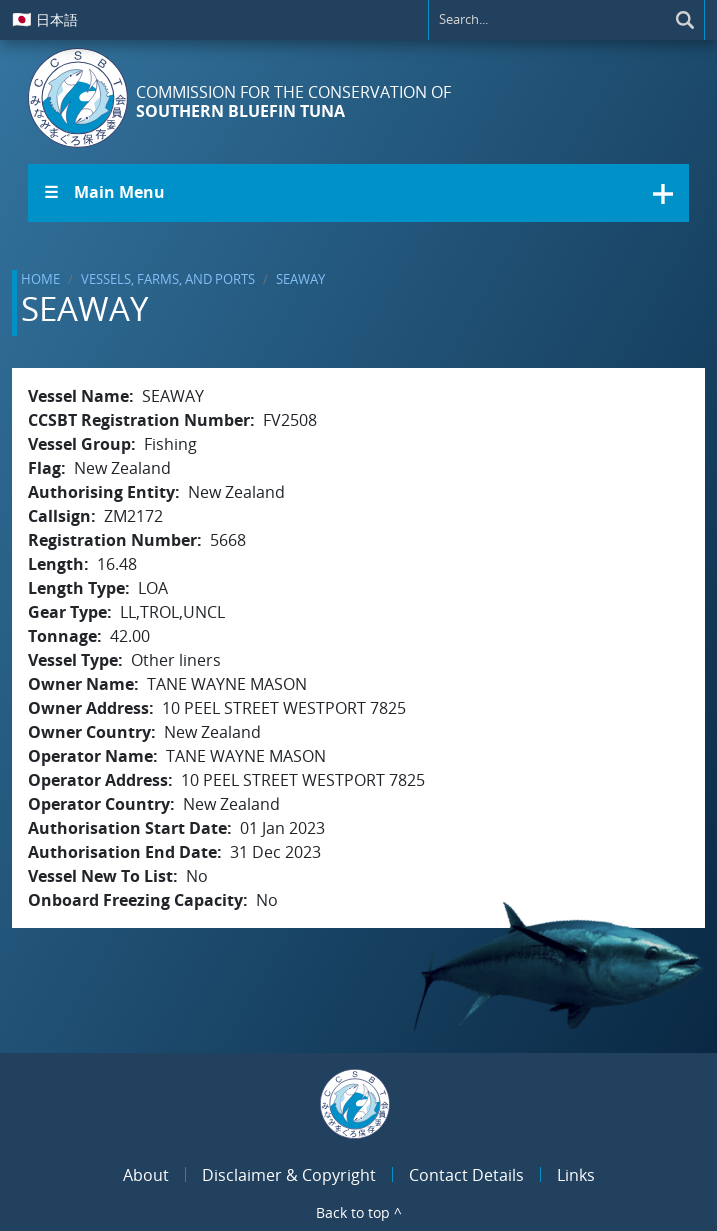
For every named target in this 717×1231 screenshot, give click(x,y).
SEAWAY (300, 279)
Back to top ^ (359, 1212)
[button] (358, 193)
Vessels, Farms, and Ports (168, 279)
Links (576, 1175)
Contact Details (466, 1175)
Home (40, 279)
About (146, 1175)
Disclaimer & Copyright (289, 1175)
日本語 (45, 19)
